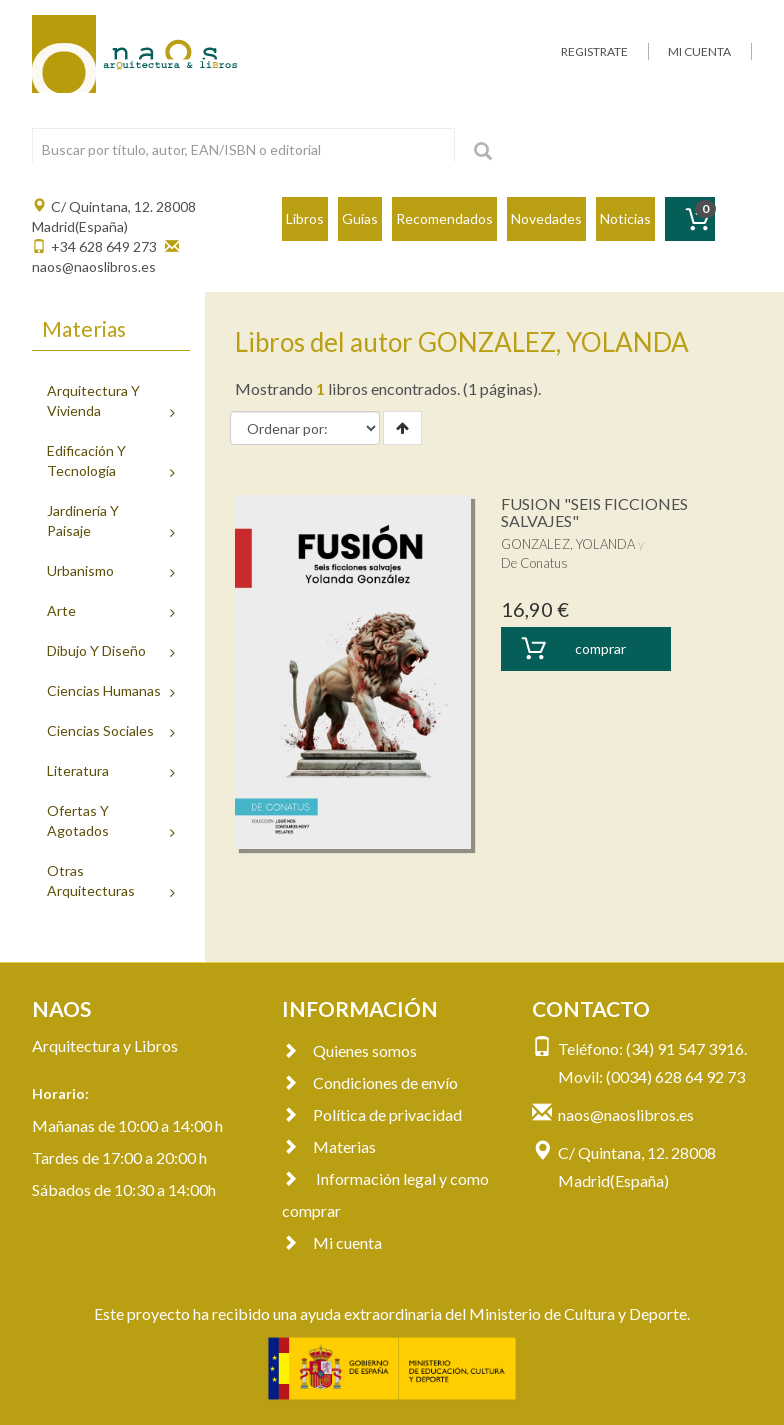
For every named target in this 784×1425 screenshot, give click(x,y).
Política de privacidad (372, 1114)
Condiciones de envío (370, 1082)
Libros (305, 218)
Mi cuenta (332, 1242)
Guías (360, 218)
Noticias (625, 218)
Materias (329, 1146)
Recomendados (444, 218)
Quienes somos (349, 1050)
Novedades (546, 218)
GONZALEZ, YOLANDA (568, 544)
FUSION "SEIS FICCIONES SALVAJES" (594, 512)
